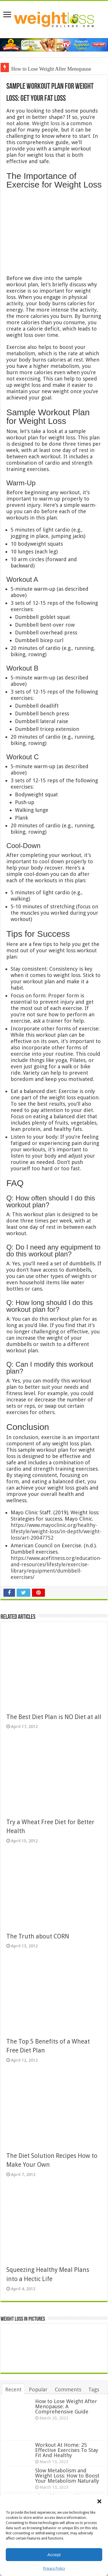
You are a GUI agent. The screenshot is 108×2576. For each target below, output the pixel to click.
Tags (93, 2389)
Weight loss (46, 123)
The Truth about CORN (37, 1936)
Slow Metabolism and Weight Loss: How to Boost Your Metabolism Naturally (67, 2475)
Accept (54, 2554)
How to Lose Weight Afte (37, 69)
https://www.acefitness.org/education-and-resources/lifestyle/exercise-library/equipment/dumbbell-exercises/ (56, 1567)
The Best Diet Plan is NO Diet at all (53, 1716)
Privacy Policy (54, 2569)
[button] (99, 2501)
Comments (68, 2389)
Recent (13, 2389)
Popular (38, 2389)
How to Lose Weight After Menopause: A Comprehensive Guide (66, 2406)
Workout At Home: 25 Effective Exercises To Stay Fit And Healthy (66, 2450)
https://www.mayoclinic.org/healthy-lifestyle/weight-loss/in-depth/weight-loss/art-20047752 (56, 1531)
